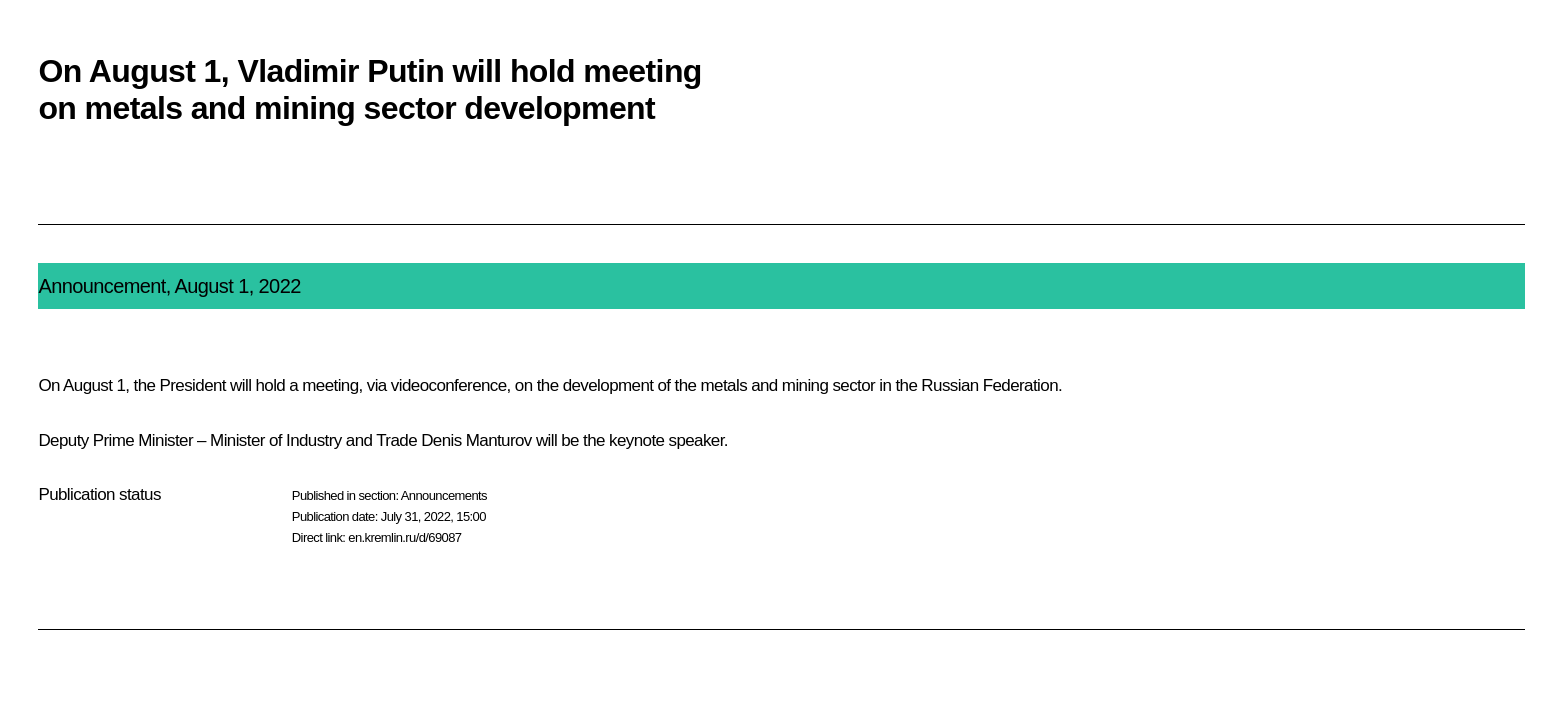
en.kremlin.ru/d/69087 (404, 537)
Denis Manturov (476, 440)
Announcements (444, 495)
